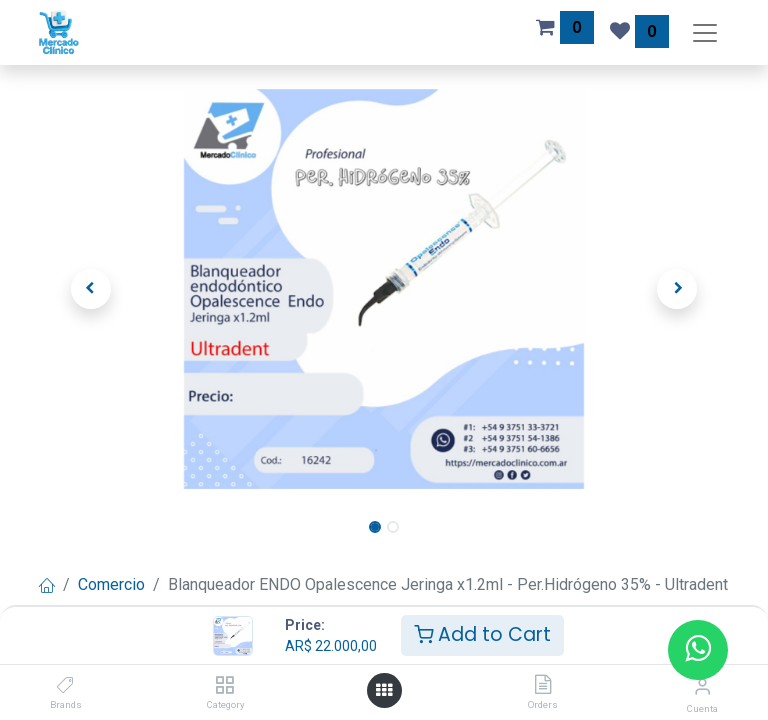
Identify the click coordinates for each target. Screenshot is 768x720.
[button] (91, 289)
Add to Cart (482, 634)
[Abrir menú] (384, 690)
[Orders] (543, 685)
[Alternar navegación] (705, 32)
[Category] (224, 685)
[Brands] (65, 685)
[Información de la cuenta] (702, 686)
